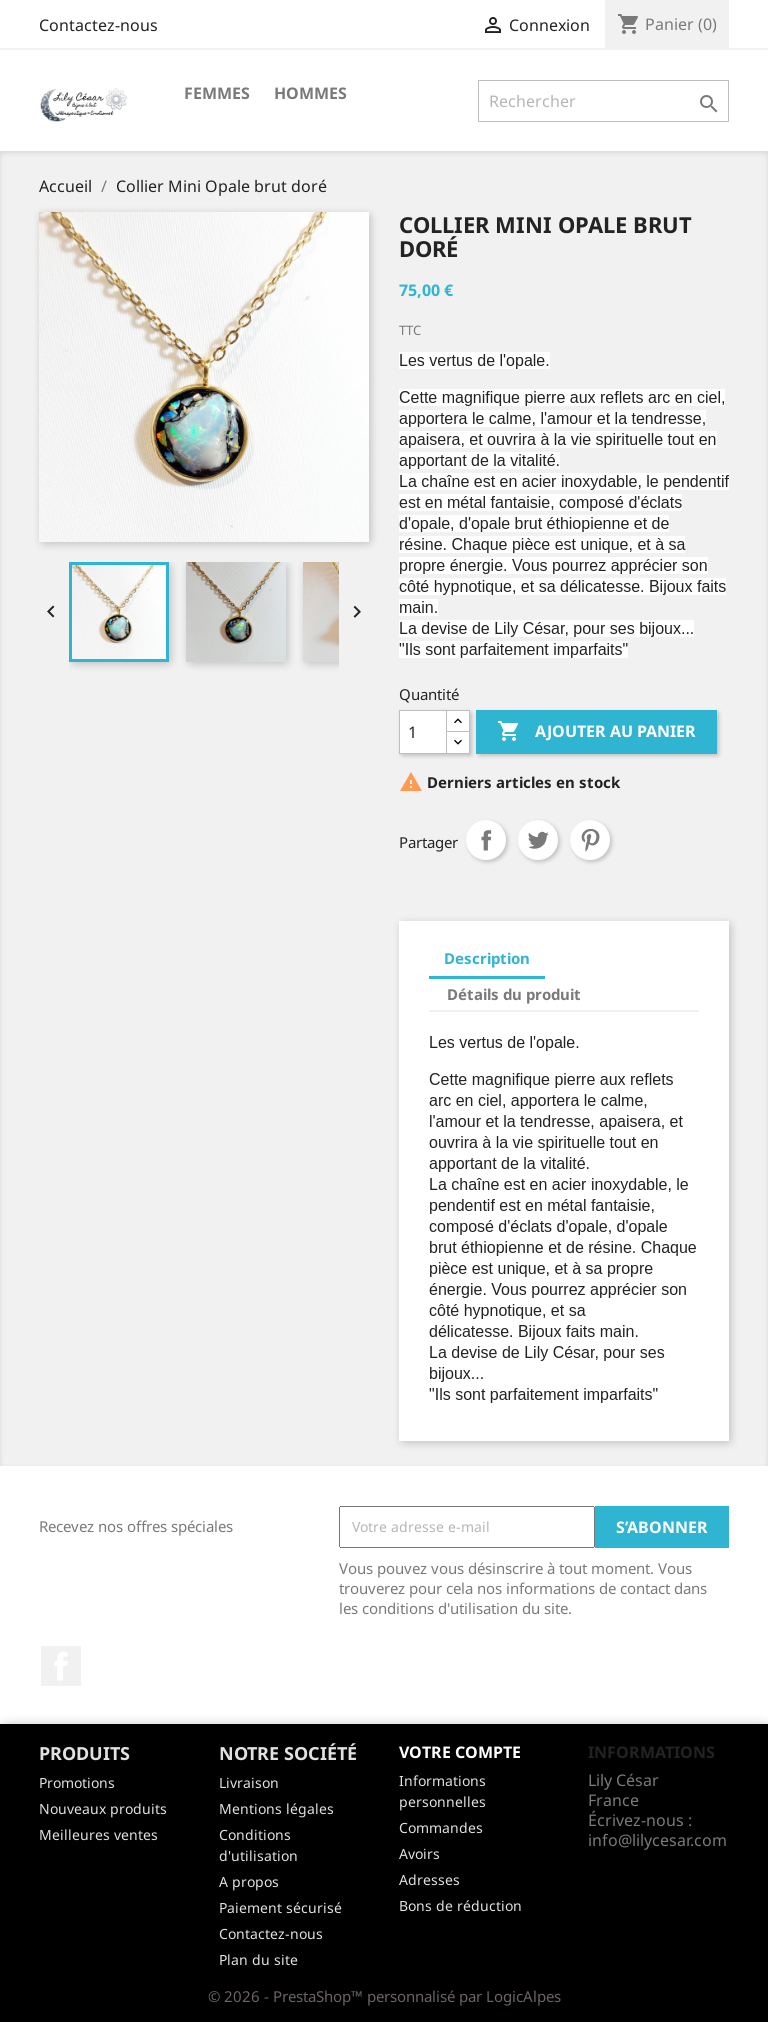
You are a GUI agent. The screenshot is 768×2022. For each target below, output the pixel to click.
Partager (486, 840)
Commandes (441, 1827)
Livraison (249, 1782)
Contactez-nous (98, 25)
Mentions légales (276, 1808)
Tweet (538, 840)
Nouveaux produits (103, 1808)
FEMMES (217, 93)
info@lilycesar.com (657, 1840)
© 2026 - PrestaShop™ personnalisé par (347, 1996)
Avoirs (419, 1853)
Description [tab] (487, 958)
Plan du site (258, 1959)
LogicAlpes (523, 1996)
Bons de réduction (460, 1905)
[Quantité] (423, 732)
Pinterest (590, 840)
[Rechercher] (603, 101)
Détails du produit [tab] (514, 994)
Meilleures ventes (98, 1834)
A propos (249, 1881)
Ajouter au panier (596, 732)
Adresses (429, 1879)
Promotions (77, 1782)
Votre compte (460, 1752)
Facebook (61, 1666)
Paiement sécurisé (280, 1907)
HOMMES (310, 93)
